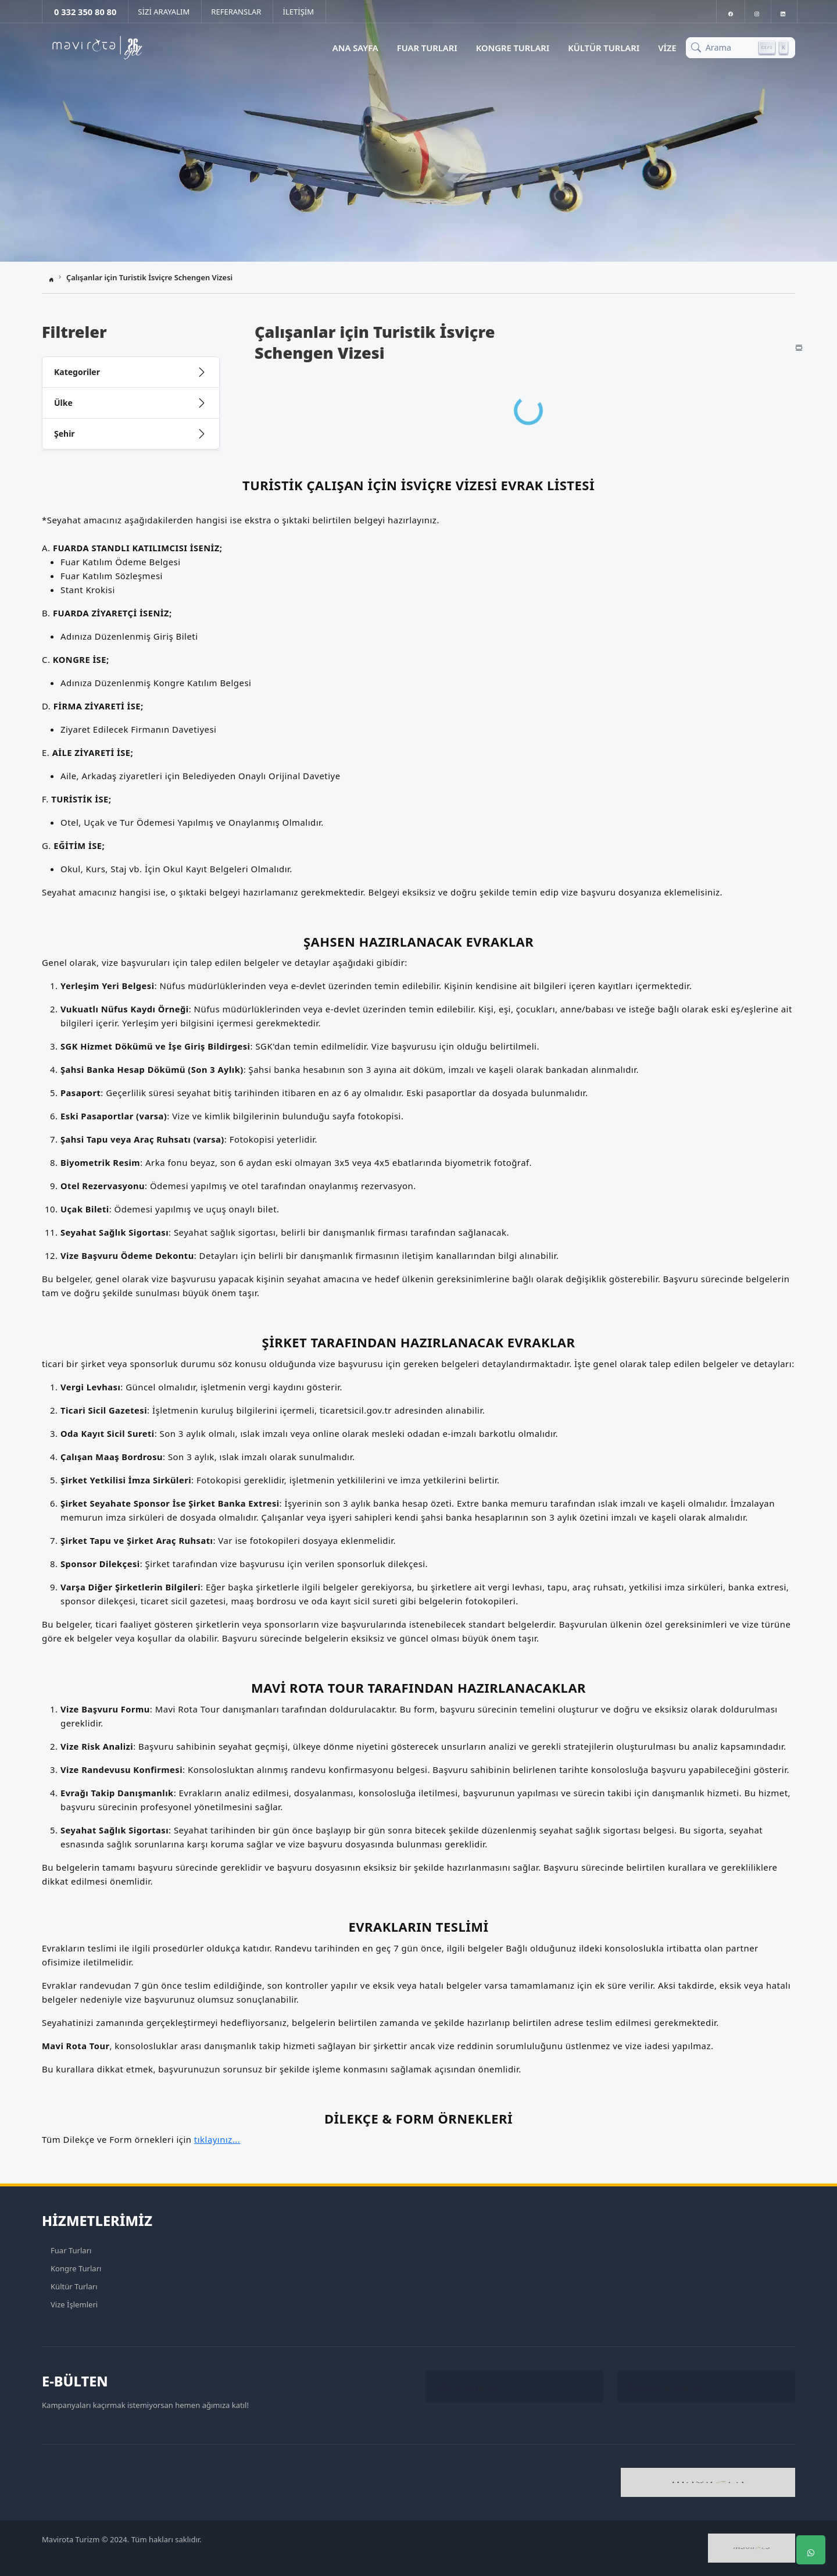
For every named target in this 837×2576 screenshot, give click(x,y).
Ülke (63, 402)
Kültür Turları (603, 47)
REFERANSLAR (236, 11)
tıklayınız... (217, 2139)
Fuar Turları (427, 47)
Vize (667, 47)
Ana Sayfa (355, 47)
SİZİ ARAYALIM (163, 11)
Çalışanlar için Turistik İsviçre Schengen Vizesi (149, 277)
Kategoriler (77, 371)
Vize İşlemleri (74, 2304)
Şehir (64, 433)
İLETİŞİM (298, 11)
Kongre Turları (513, 47)
